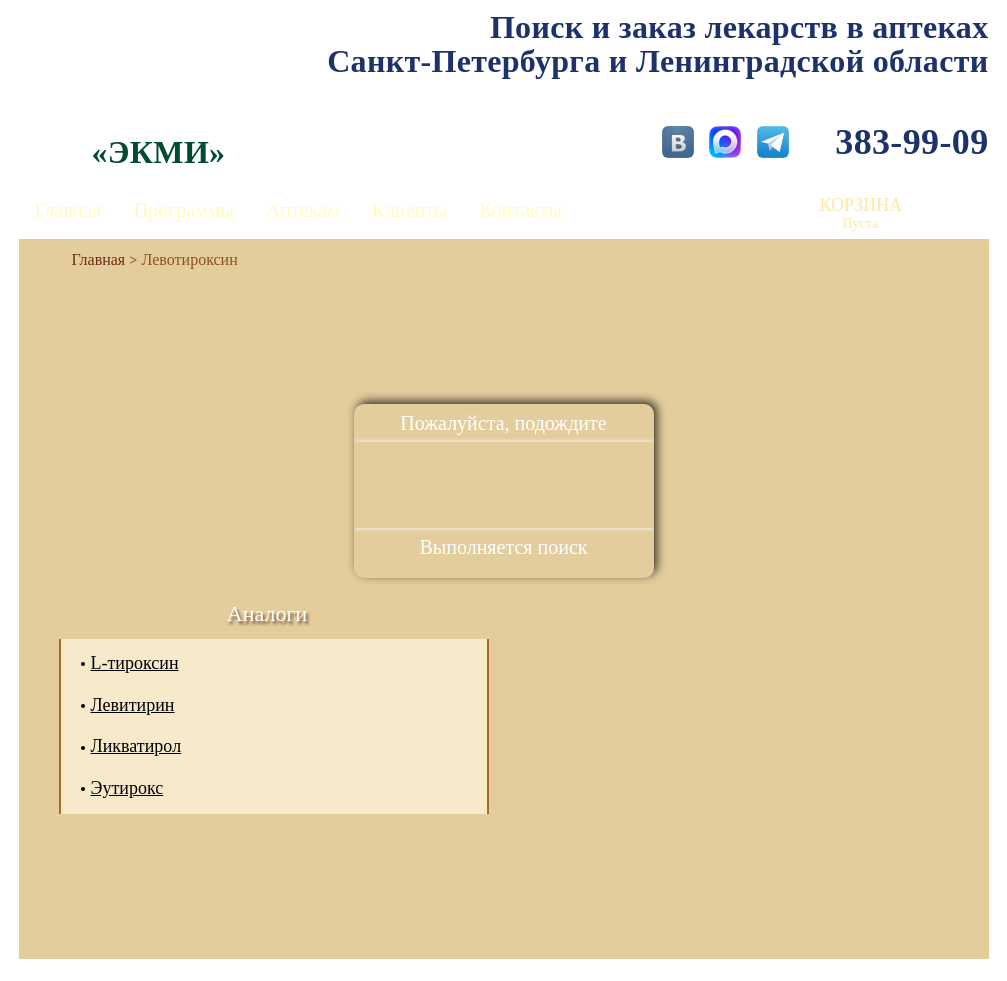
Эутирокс (127, 788)
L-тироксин (135, 663)
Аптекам (303, 210)
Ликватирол (136, 746)
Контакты (520, 210)
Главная (68, 210)
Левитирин (133, 705)
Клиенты (410, 210)
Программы (184, 210)
